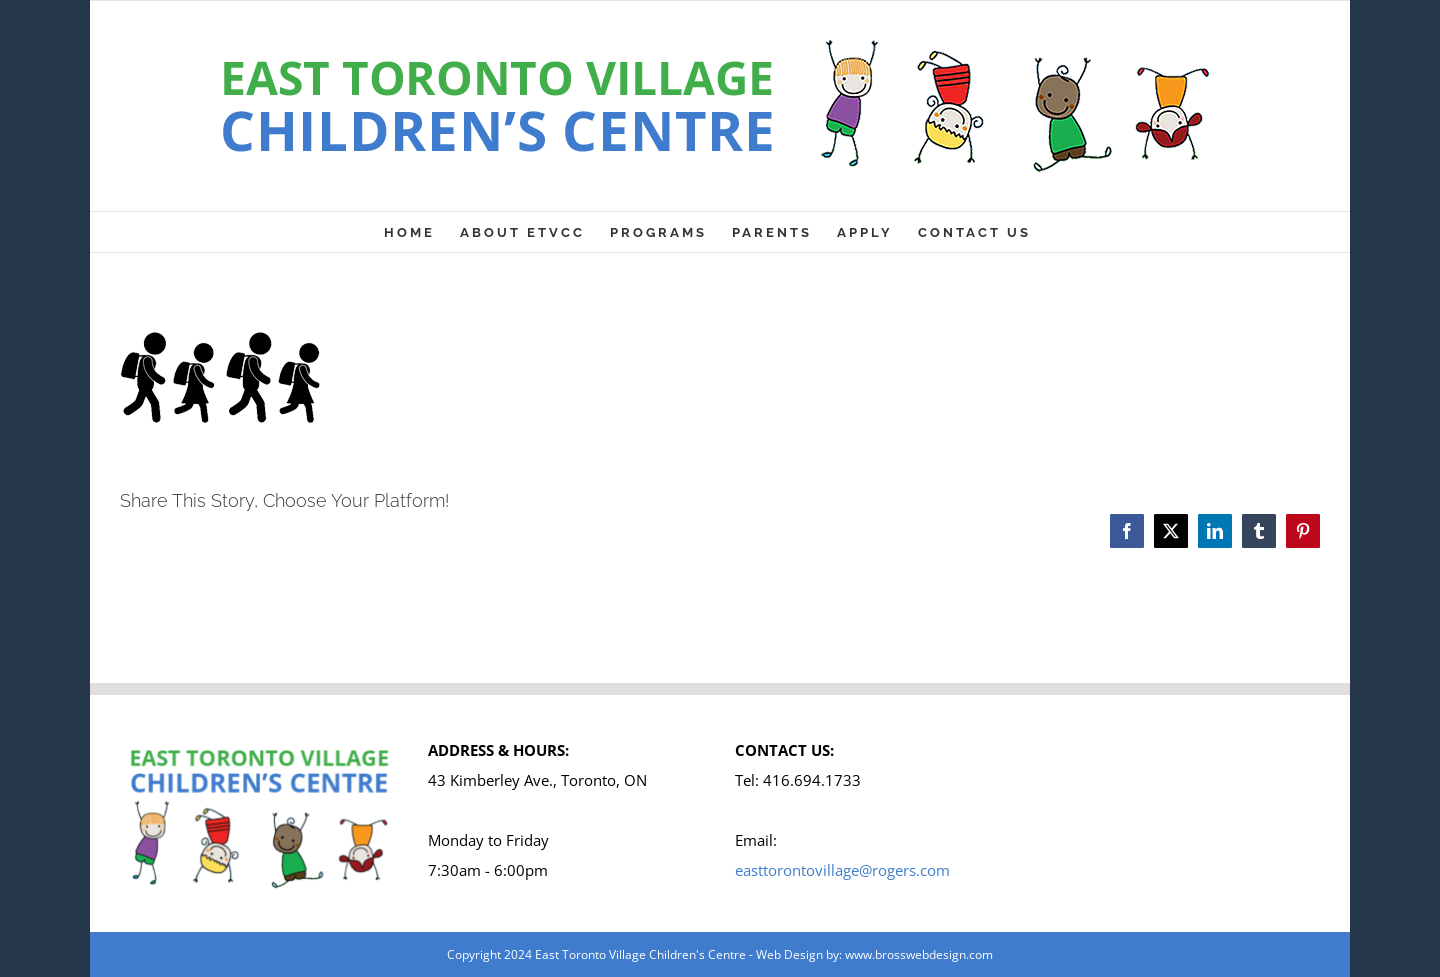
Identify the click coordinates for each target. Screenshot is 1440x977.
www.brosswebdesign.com (919, 954)
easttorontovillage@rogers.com (842, 870)
